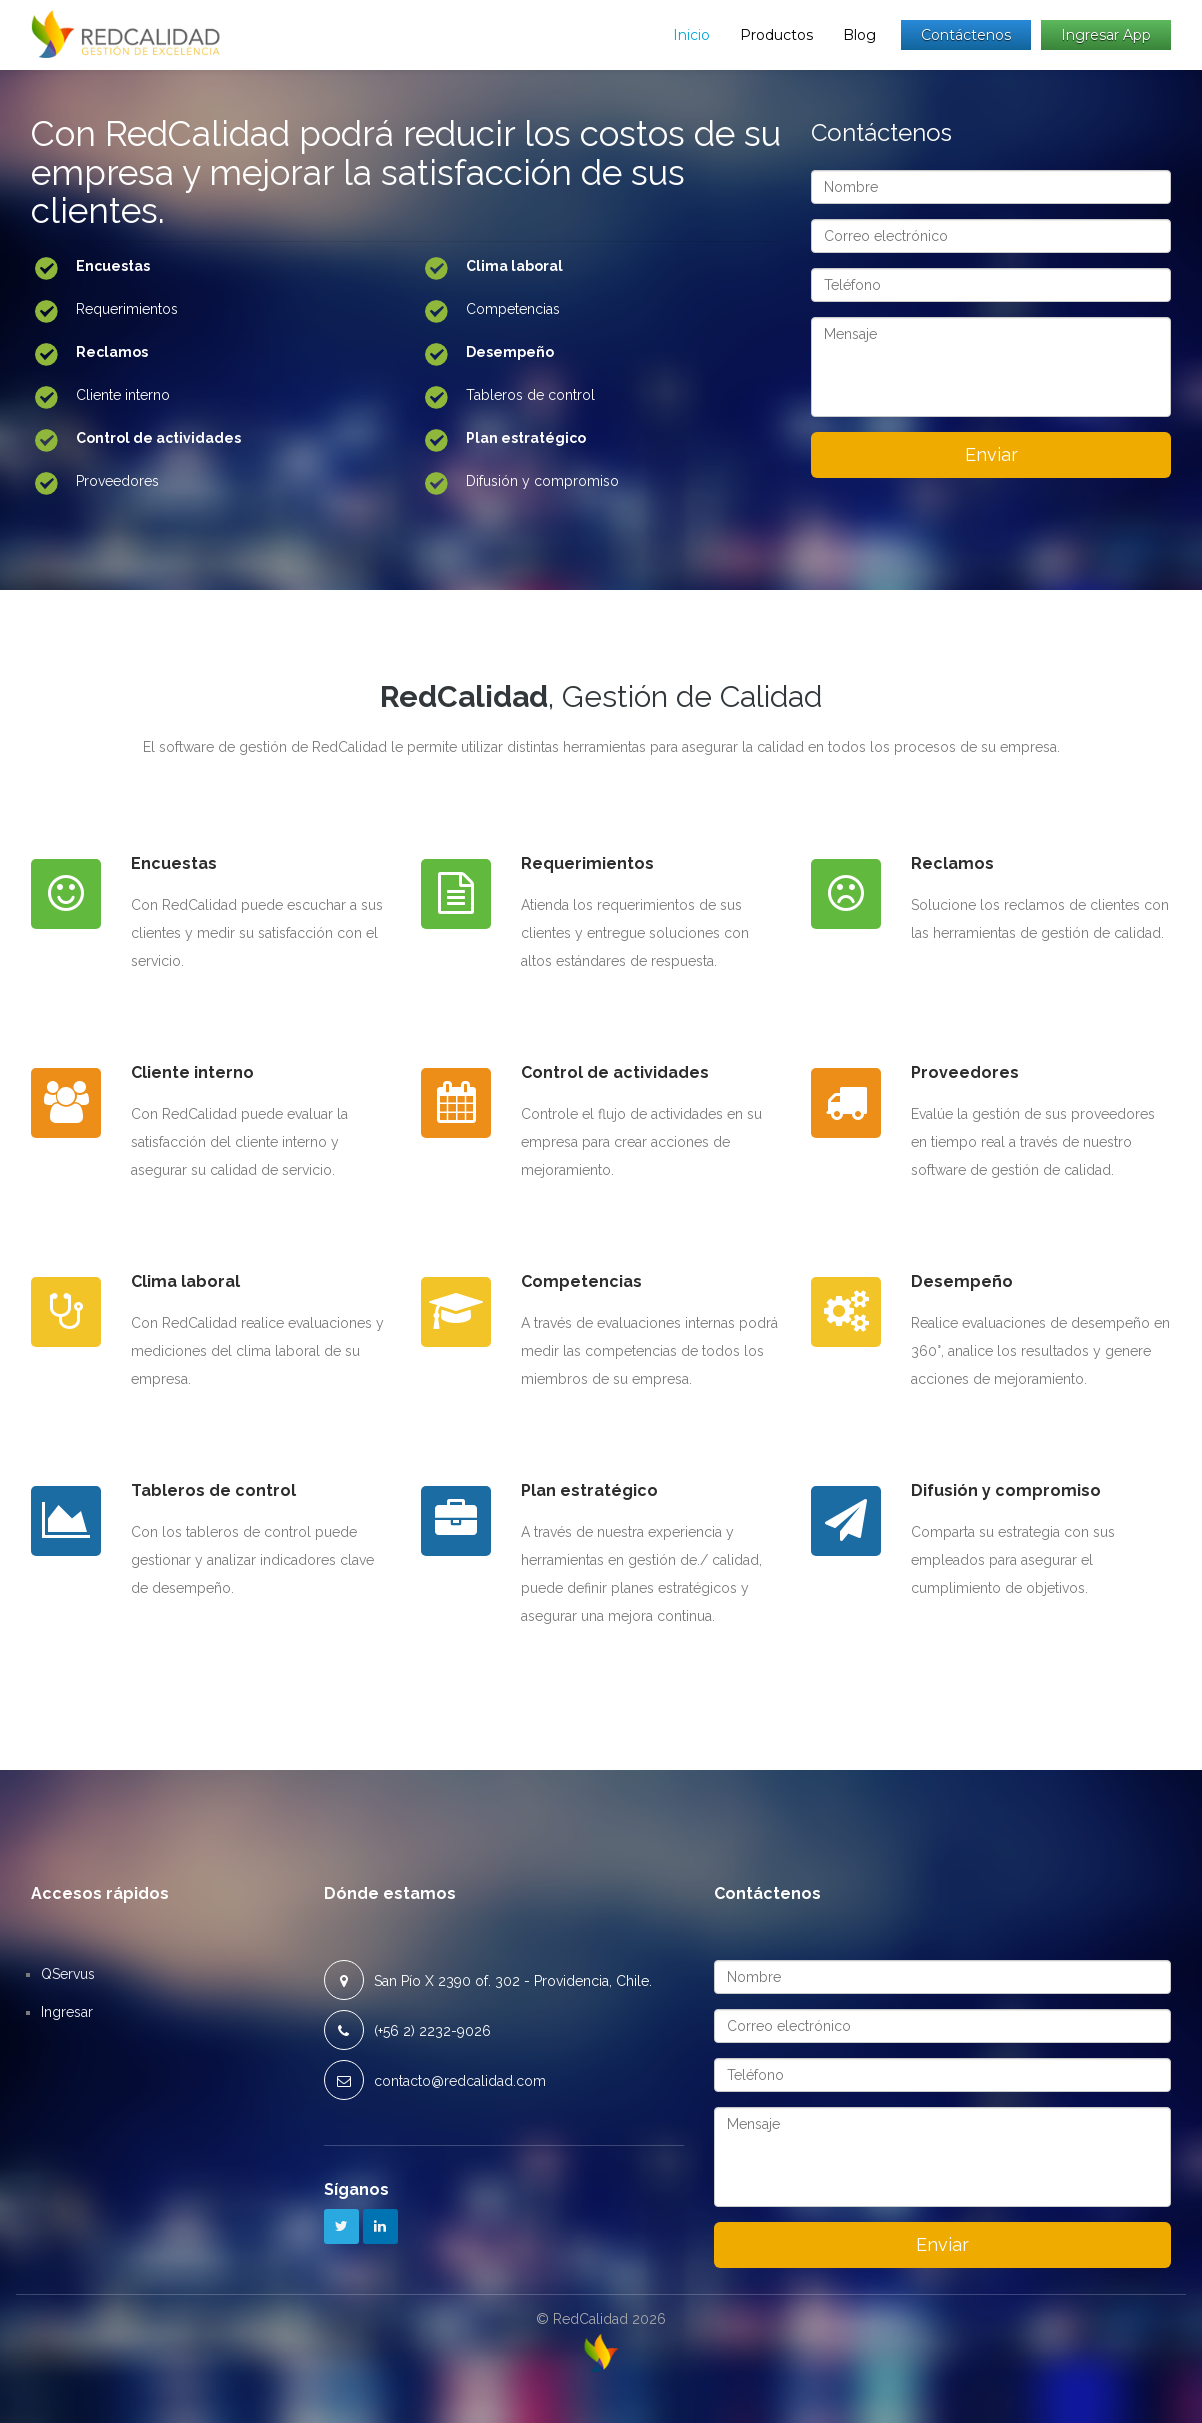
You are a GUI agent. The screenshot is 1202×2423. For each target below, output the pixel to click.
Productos (776, 35)
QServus (68, 1974)
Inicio (691, 35)
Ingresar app (1106, 35)
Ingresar (67, 2012)
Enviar (991, 454)
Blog (859, 35)
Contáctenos (966, 35)
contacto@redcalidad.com (460, 2081)
